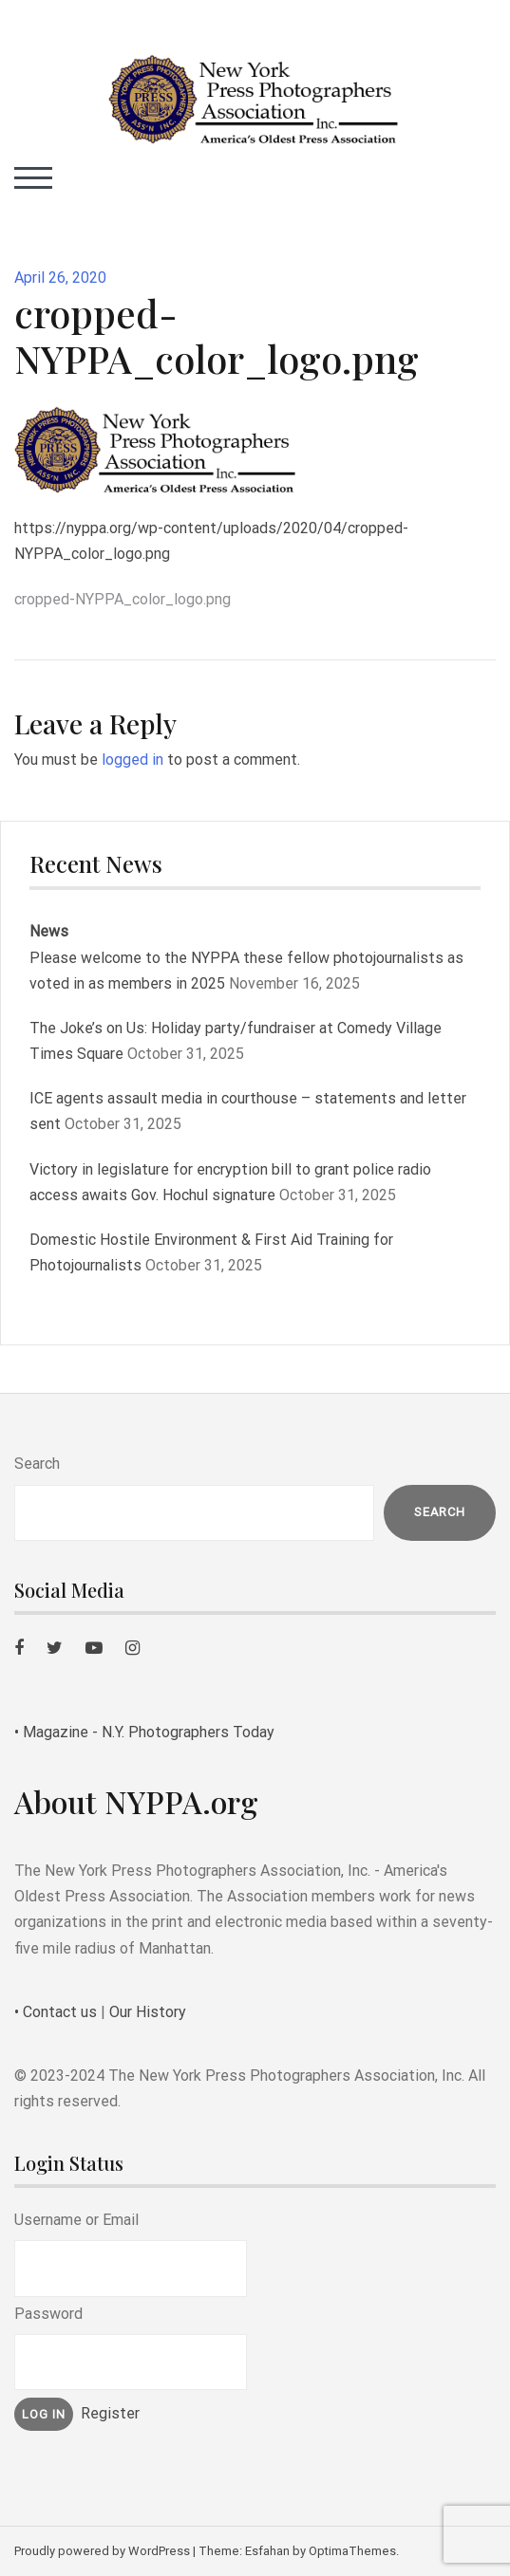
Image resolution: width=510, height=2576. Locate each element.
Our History (147, 2012)
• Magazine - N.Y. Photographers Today (144, 1732)
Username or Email (76, 2220)
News (48, 931)
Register (110, 2413)
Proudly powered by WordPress (102, 2551)
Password (48, 2314)
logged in (132, 760)
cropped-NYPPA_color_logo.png (122, 599)
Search (37, 1464)
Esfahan (267, 2551)
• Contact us (55, 2012)
